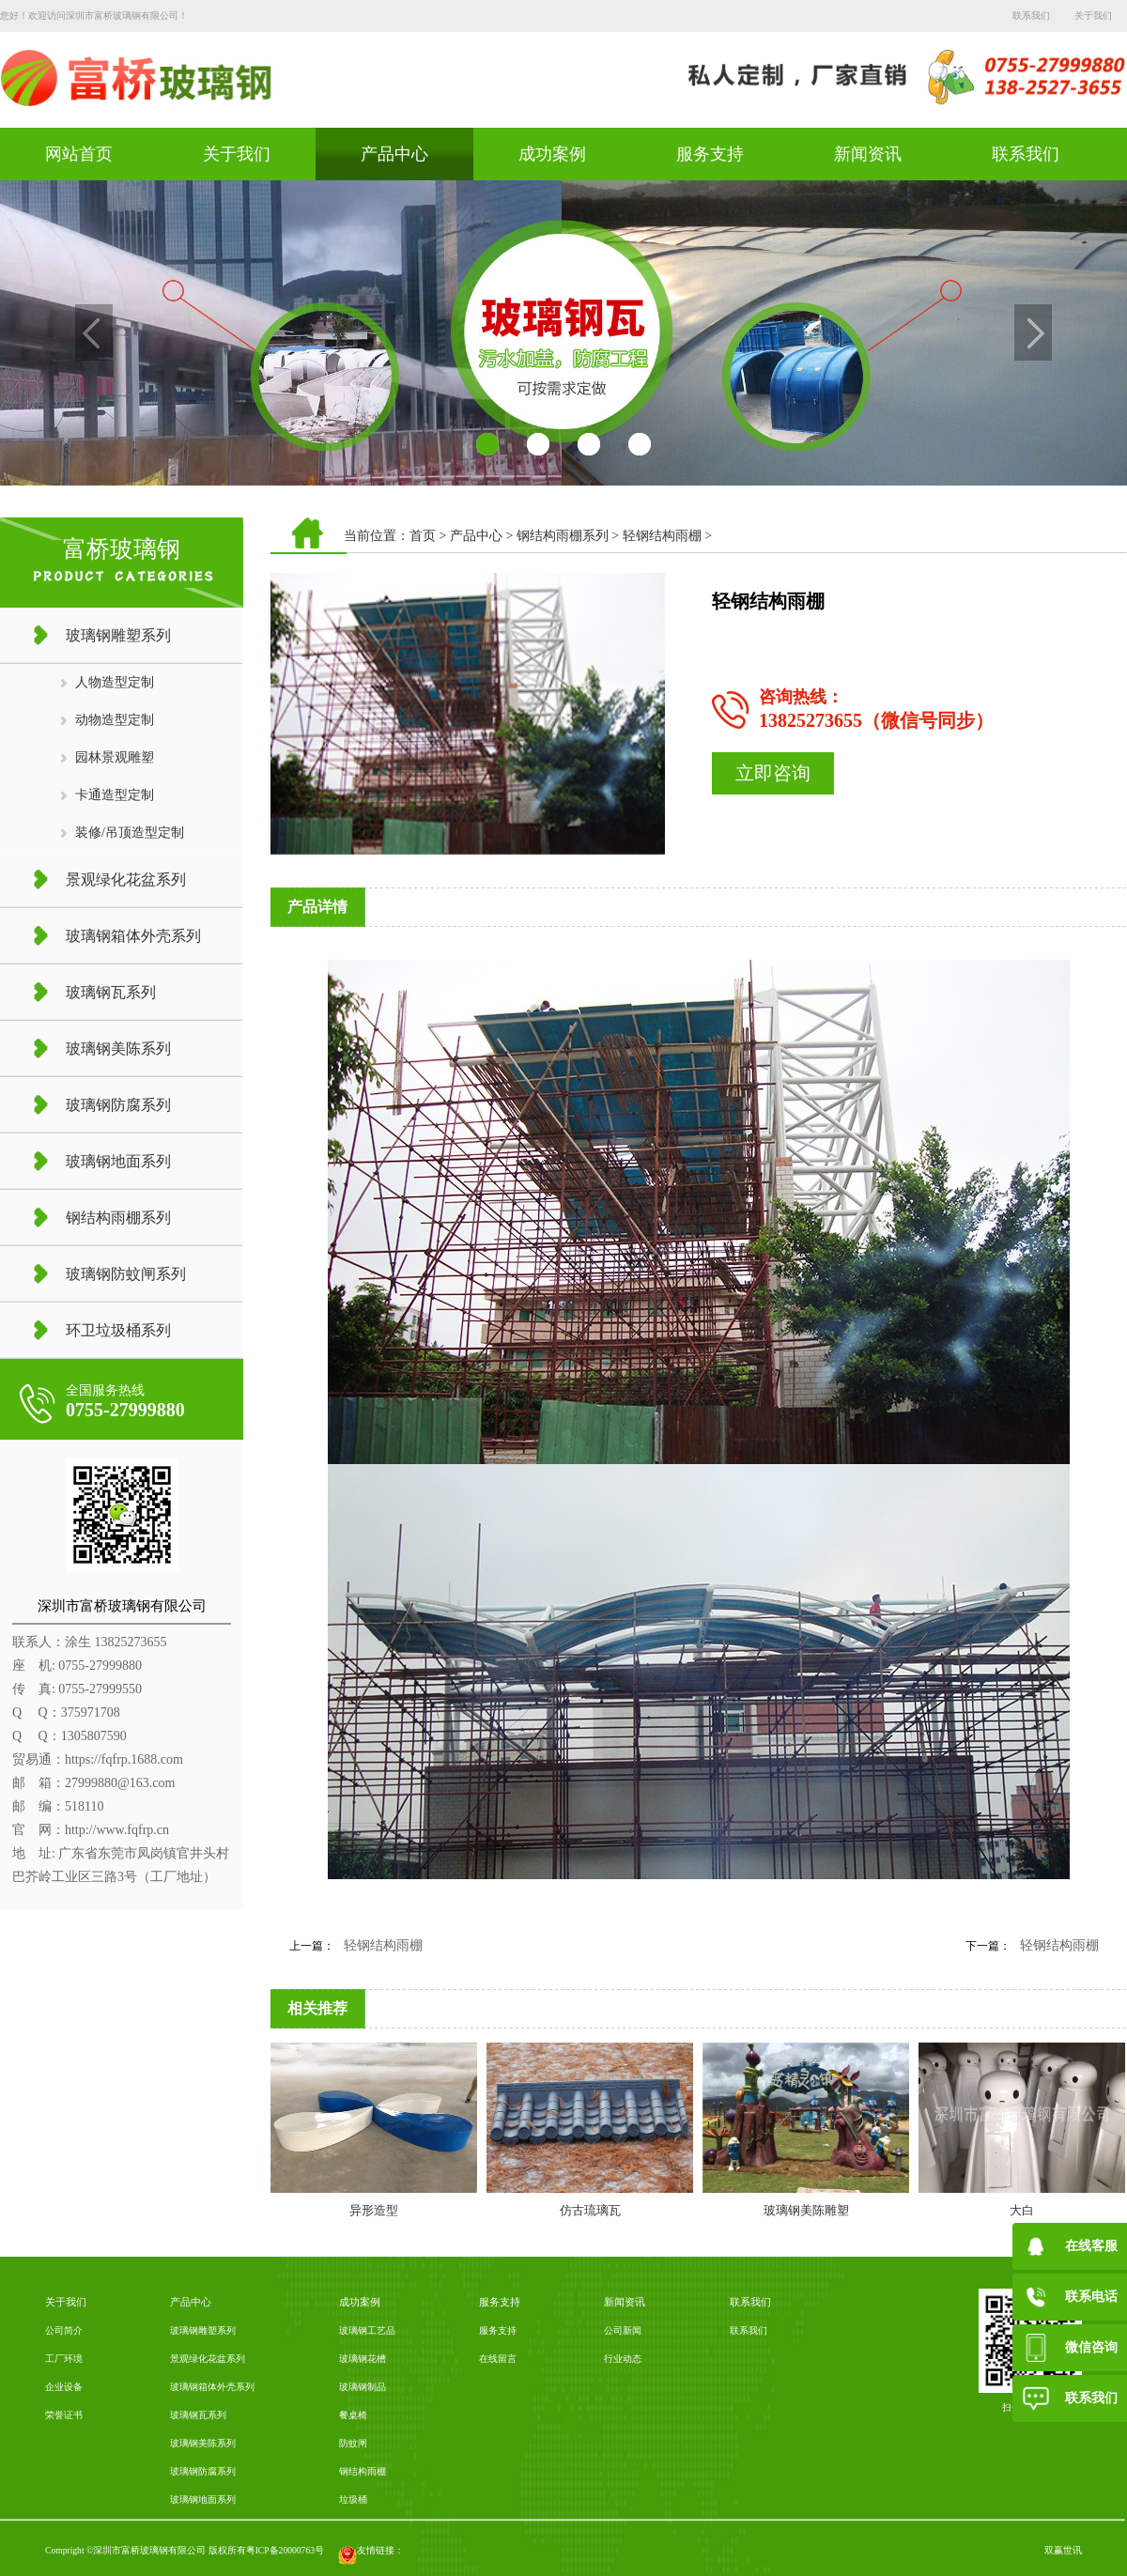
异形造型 (373, 2210)
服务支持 (710, 154)
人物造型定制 (114, 682)
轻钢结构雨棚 (662, 536)
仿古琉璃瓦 (590, 2210)
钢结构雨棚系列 (563, 536)
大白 (1022, 2210)
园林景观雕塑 (114, 757)
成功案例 (552, 154)
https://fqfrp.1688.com (124, 1759)
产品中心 (394, 154)
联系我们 (1025, 154)
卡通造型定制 (114, 795)
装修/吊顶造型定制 (129, 832)
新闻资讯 (868, 154)
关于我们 (236, 154)
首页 (422, 536)
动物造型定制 (114, 720)
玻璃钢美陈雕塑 (806, 2210)
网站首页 (79, 154)
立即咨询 (773, 773)
